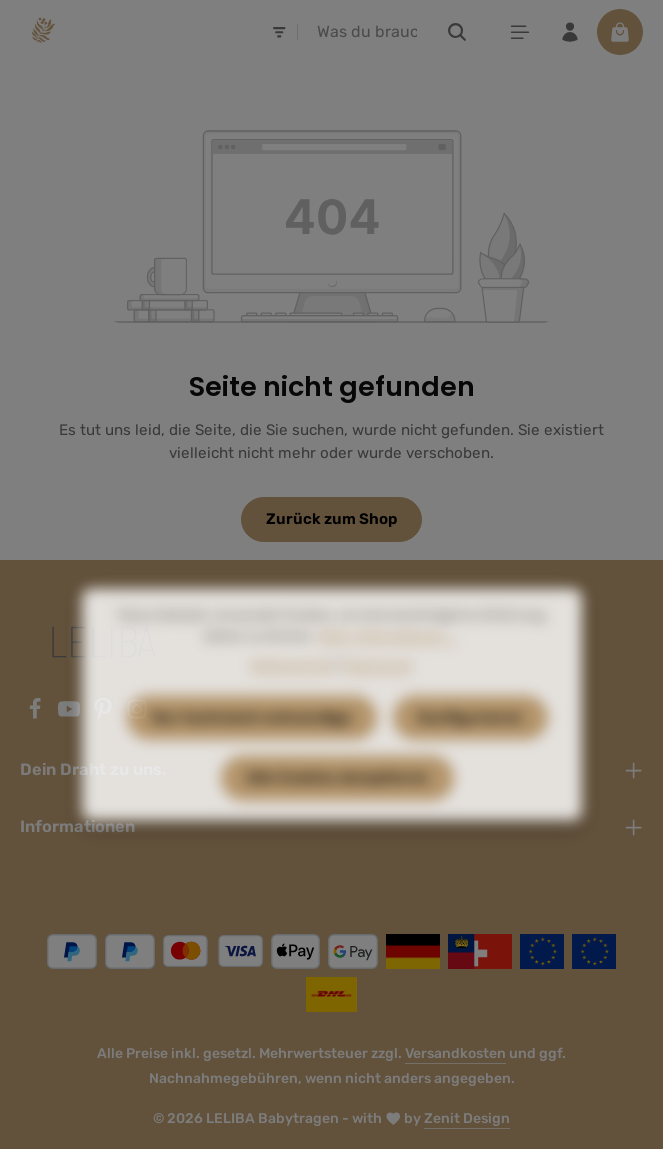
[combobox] (367, 32)
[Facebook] (37, 715)
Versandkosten (455, 1053)
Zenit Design (467, 1118)
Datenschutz (291, 696)
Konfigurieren (470, 749)
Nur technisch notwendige (252, 749)
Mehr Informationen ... (389, 667)
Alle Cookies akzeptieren (337, 809)
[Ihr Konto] (570, 32)
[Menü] (520, 32)
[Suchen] (457, 32)
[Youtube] (71, 715)
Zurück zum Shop (331, 519)
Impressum (377, 696)
